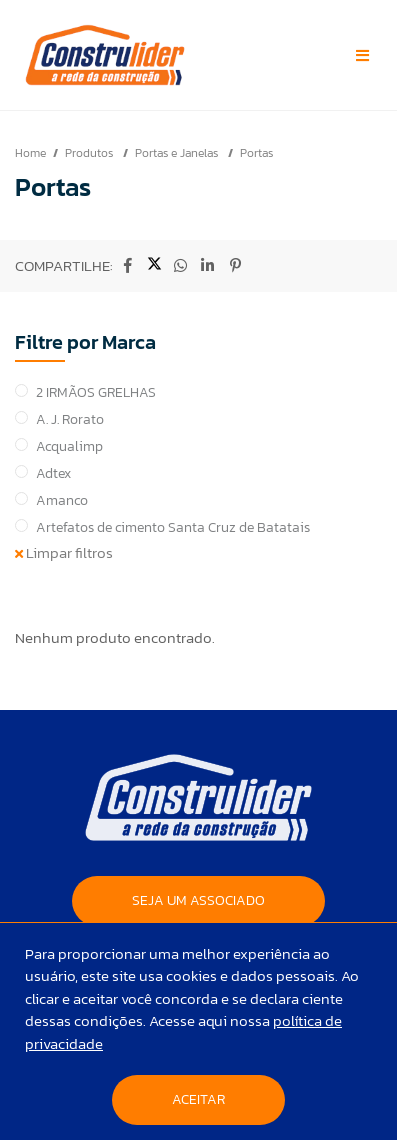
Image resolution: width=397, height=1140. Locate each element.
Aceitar (198, 1099)
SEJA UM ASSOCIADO (198, 900)
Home (30, 153)
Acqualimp (69, 446)
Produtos (90, 153)
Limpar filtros (64, 553)
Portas (256, 153)
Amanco (62, 500)
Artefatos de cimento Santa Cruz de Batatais (173, 527)
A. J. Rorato (70, 419)
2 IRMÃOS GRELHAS (96, 392)
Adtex (53, 473)
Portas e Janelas (178, 153)
